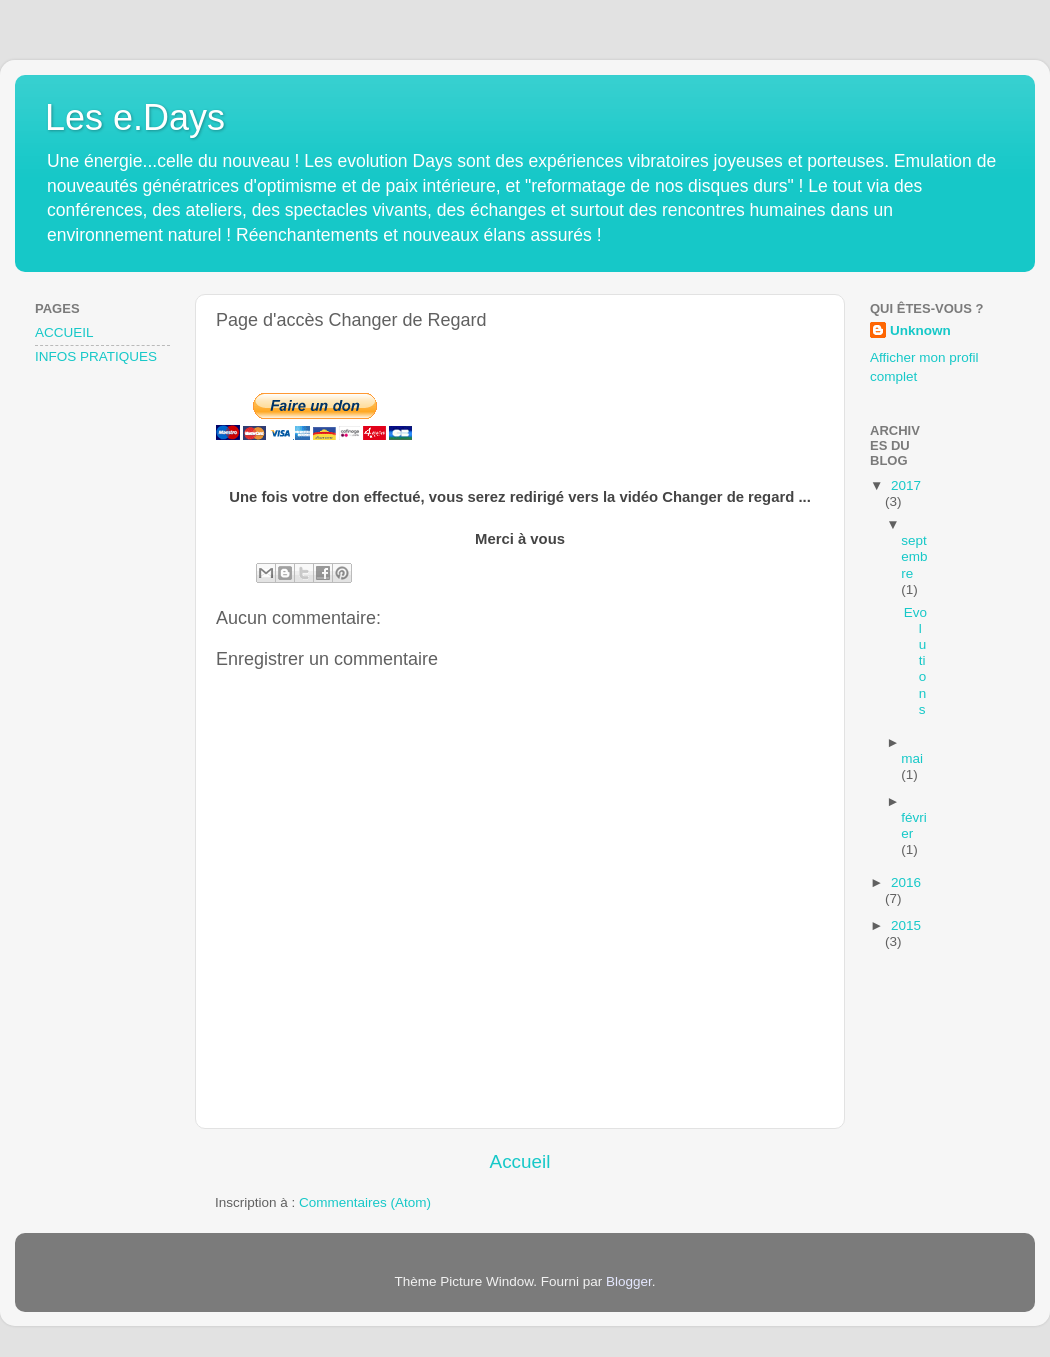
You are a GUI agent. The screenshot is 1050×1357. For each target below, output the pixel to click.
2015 (906, 925)
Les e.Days (135, 117)
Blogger (629, 1281)
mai (912, 758)
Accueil (520, 1161)
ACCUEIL (64, 332)
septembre (914, 556)
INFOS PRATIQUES (96, 356)
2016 (906, 882)
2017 (906, 485)
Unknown (920, 330)
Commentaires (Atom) (365, 1202)
